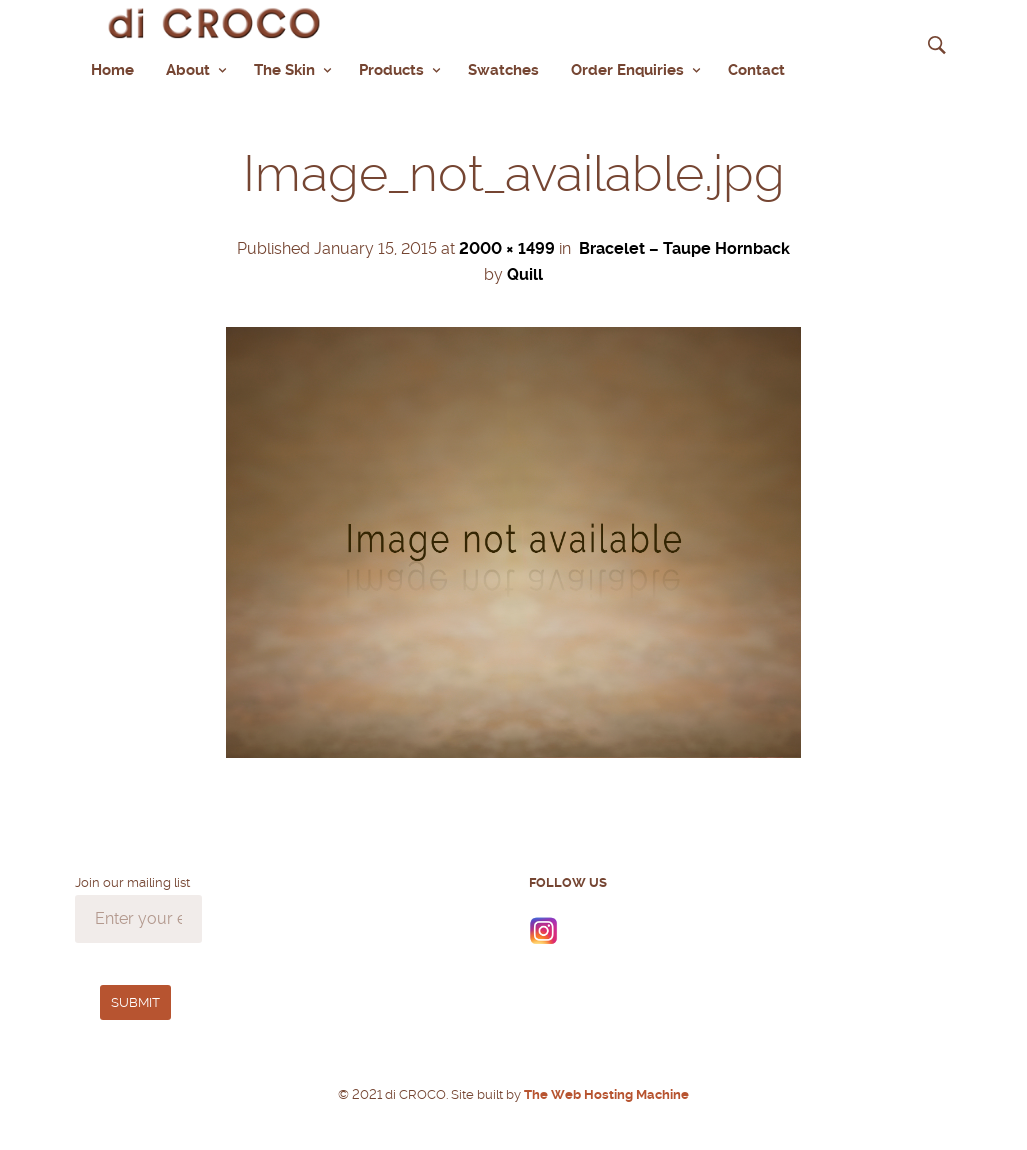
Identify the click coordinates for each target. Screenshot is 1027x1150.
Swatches (503, 70)
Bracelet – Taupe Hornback (684, 248)
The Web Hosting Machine (605, 1094)
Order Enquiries (627, 70)
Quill (525, 274)
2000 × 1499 (507, 248)
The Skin (284, 70)
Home (112, 70)
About (188, 70)
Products (391, 70)
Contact (756, 70)
